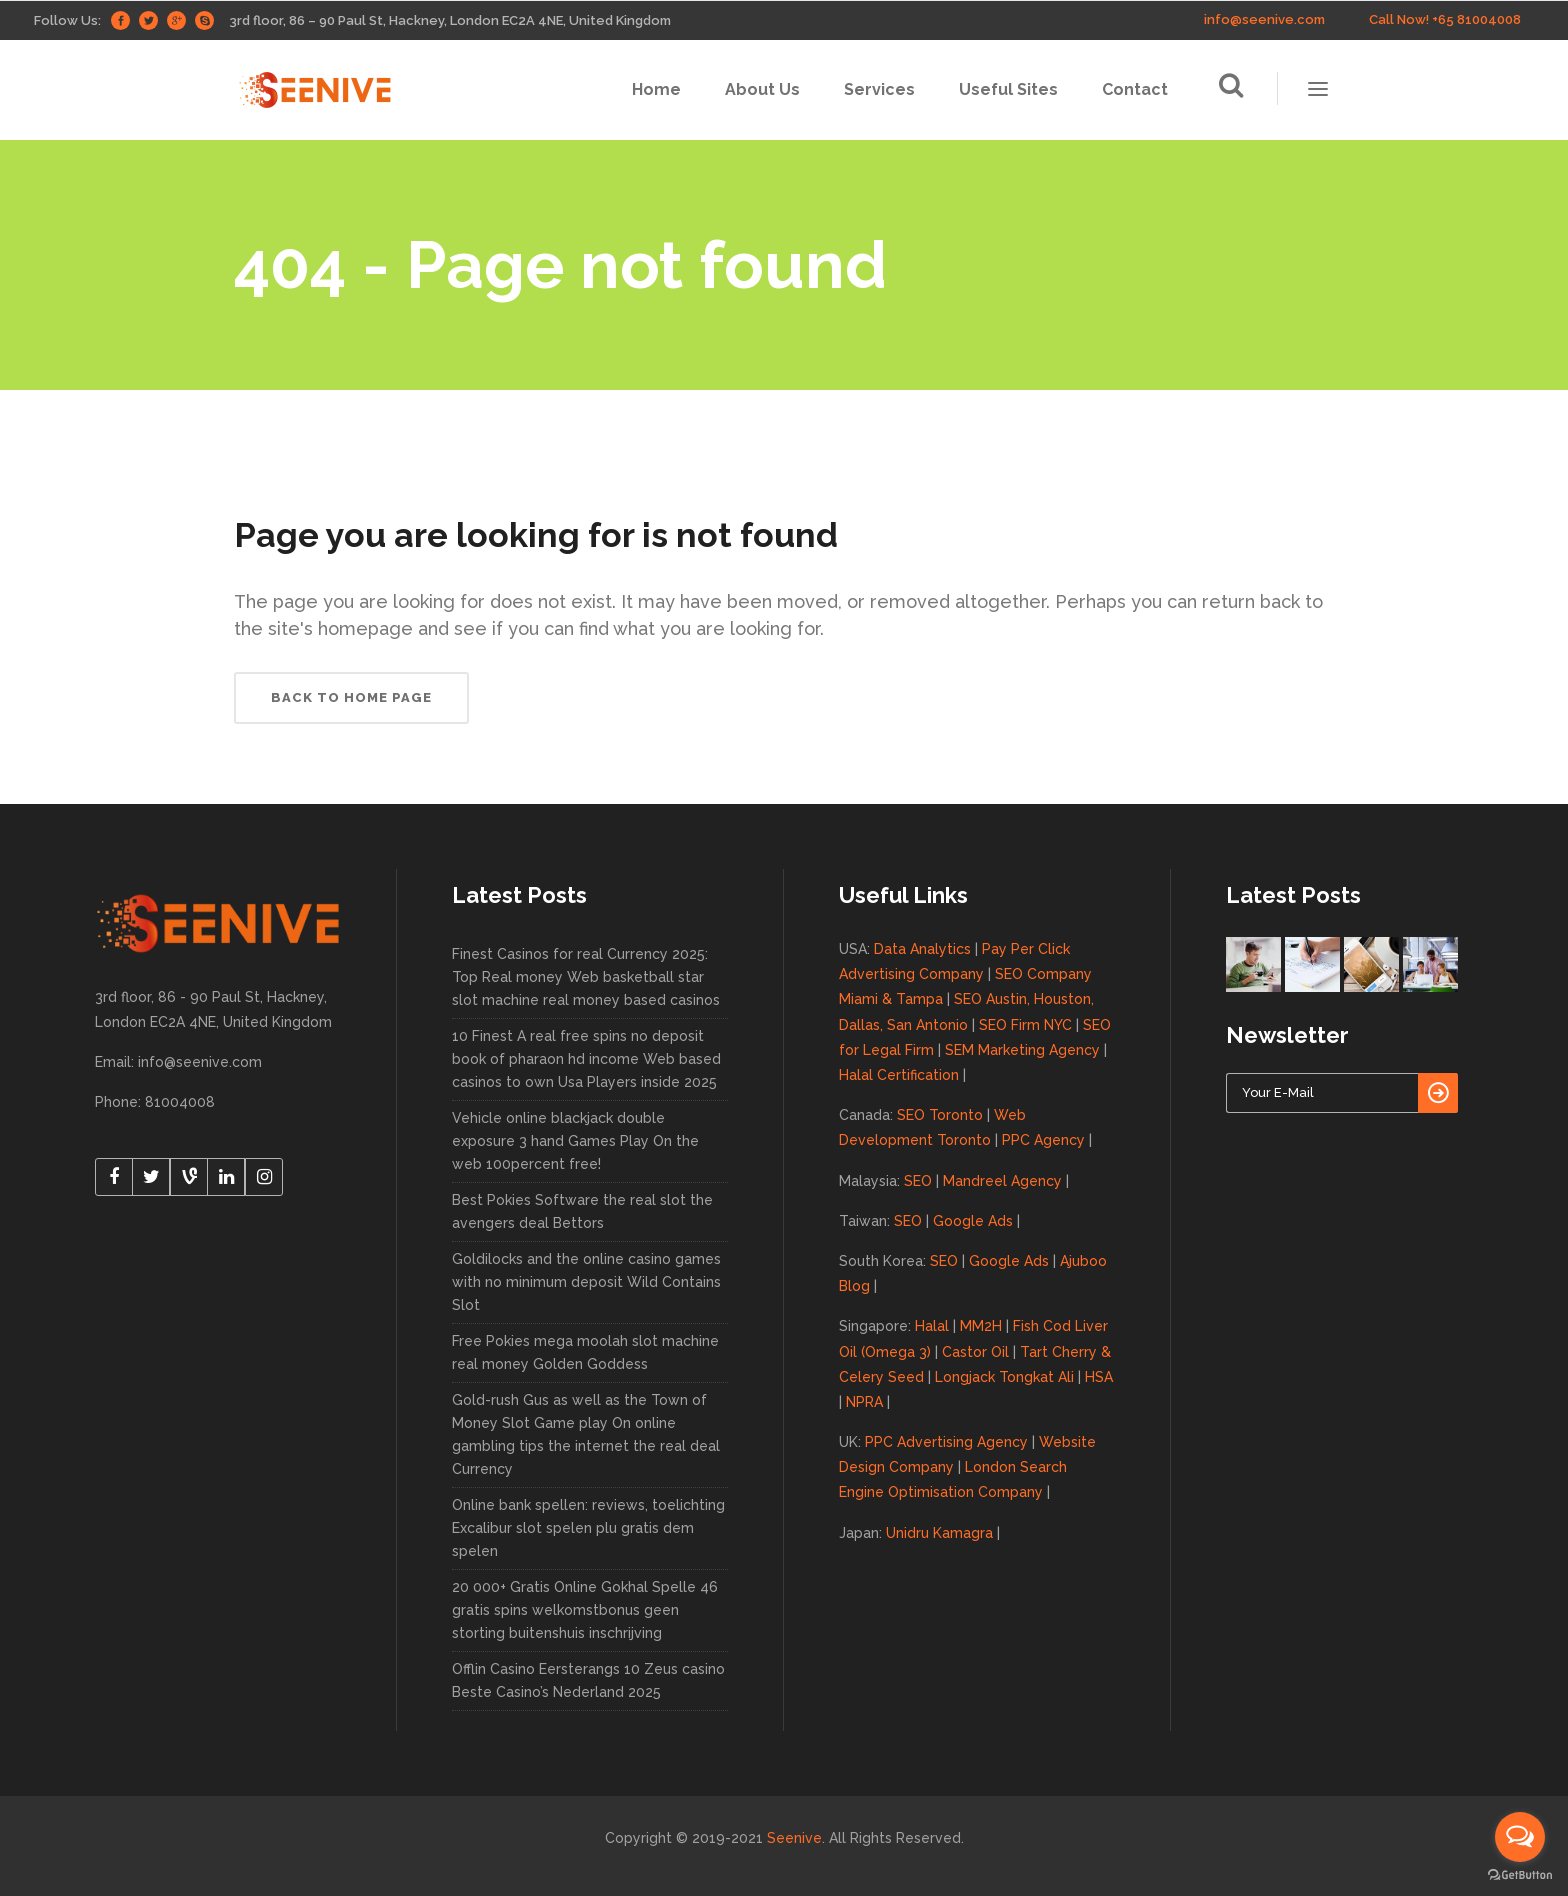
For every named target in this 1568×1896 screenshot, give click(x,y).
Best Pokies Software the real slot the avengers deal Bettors (582, 1211)
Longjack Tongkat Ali (1004, 1377)
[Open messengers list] (1520, 1837)
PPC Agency (1043, 1140)
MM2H (981, 1326)
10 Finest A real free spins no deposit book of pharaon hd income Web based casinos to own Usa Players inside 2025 (586, 1059)
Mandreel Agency (1002, 1181)
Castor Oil (975, 1352)
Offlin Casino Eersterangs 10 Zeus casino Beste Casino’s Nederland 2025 (588, 1680)
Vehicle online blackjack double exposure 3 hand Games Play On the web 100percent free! (575, 1141)
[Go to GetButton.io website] (1520, 1875)
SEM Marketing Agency (1022, 1050)
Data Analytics (922, 949)
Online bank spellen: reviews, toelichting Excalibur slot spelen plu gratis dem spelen (588, 1528)
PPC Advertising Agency (946, 1442)
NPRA (864, 1402)
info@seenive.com (1264, 19)
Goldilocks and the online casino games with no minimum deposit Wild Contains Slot (586, 1282)
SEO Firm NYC (1025, 1025)
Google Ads (973, 1221)
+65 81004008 (1476, 19)
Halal (932, 1326)
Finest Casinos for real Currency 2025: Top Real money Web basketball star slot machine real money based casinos (586, 977)
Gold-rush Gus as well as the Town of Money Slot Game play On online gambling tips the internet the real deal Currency (586, 1434)
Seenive (794, 1838)
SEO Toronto (940, 1115)
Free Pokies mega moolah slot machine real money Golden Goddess (585, 1352)
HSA (1099, 1377)
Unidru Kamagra (939, 1533)
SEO (918, 1181)
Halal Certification (899, 1075)
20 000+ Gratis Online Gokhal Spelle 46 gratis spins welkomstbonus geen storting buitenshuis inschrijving (585, 1610)
